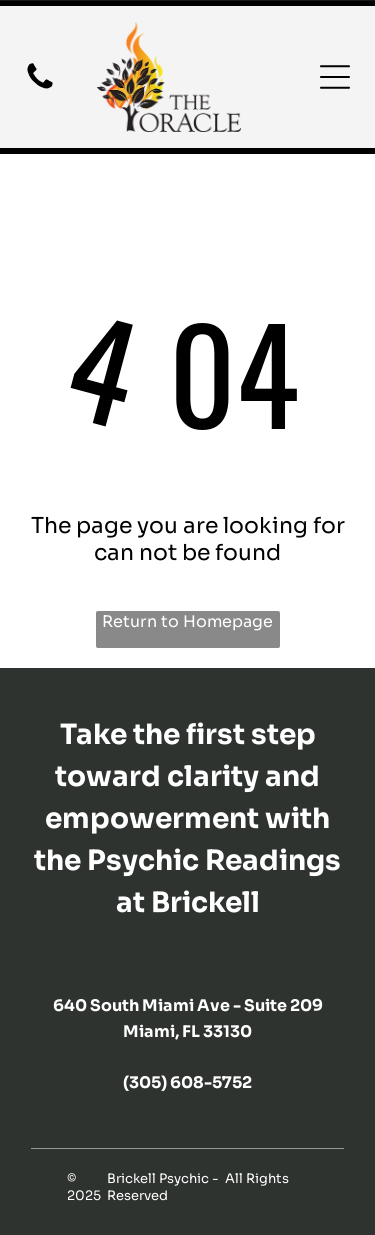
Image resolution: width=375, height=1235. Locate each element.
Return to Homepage (187, 621)
